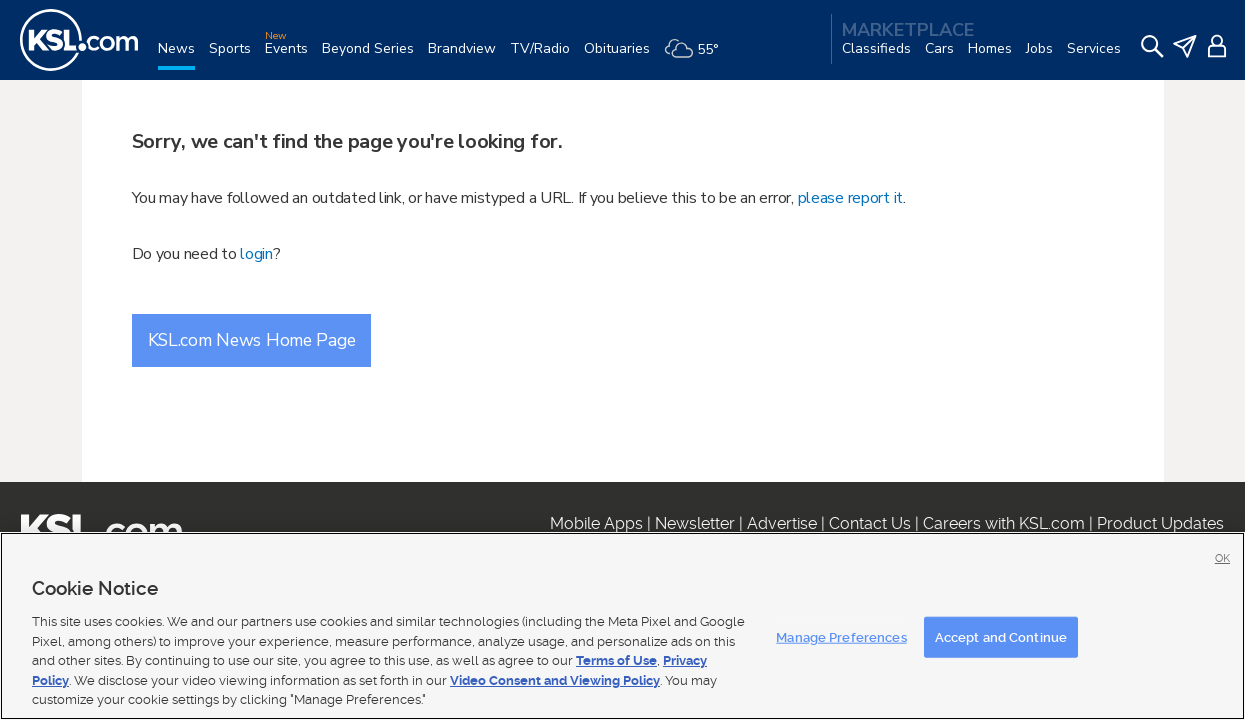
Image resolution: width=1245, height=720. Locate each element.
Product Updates (1160, 523)
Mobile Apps (596, 523)
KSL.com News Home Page (252, 340)
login (256, 254)
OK (1222, 558)
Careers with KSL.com (1004, 523)
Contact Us (870, 523)
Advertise (782, 523)
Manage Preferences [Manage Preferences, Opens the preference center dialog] (841, 636)
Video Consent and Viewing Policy (555, 680)
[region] (622, 626)
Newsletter (695, 523)
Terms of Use (616, 660)
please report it (851, 198)
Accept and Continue (1001, 636)
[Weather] (698, 56)
